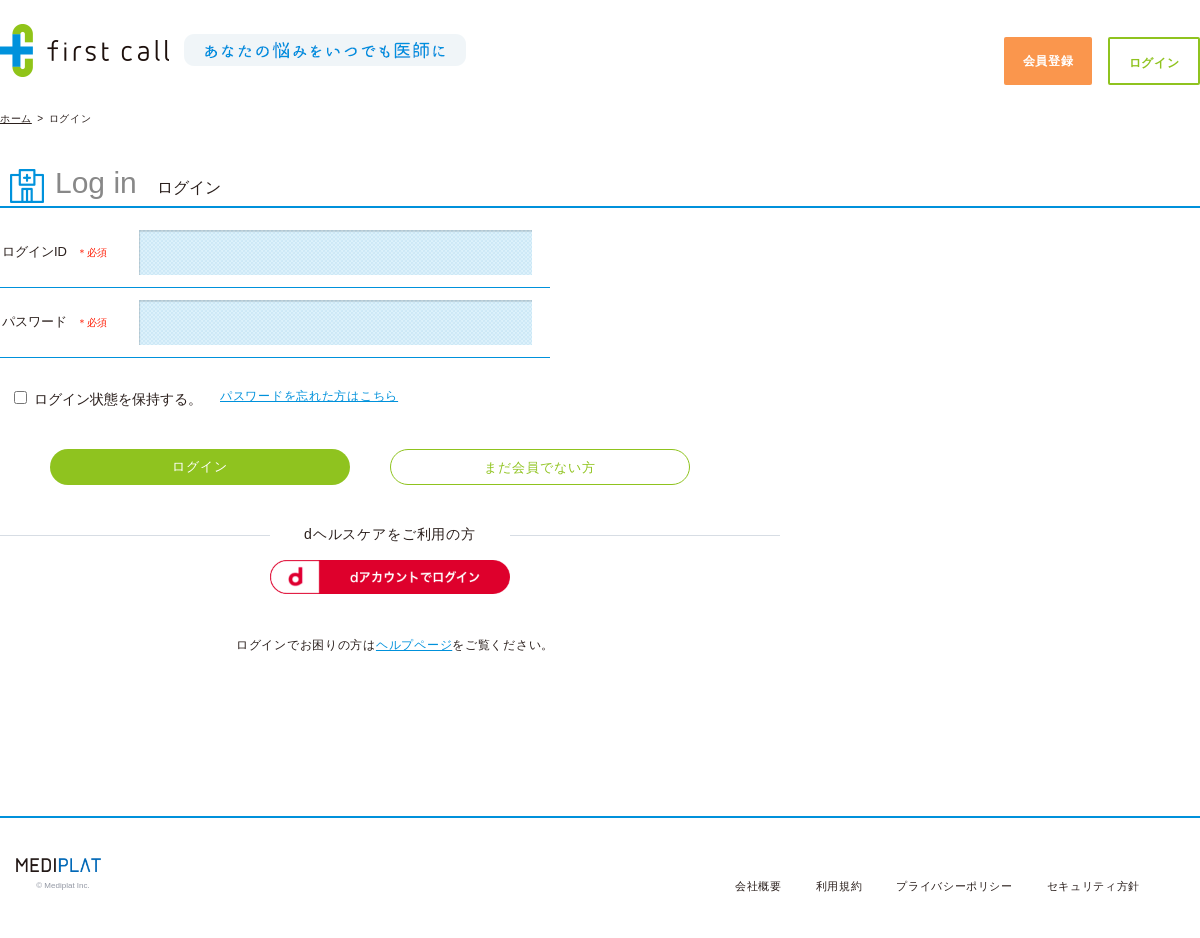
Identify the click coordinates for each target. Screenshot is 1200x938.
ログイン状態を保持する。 (108, 399)
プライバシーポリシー (954, 886)
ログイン (1154, 63)
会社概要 (758, 886)
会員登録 (1048, 61)
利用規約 (839, 886)
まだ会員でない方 (539, 467)
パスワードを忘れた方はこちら (309, 396)
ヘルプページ (414, 645)
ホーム (16, 118)
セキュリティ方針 (1093, 886)
